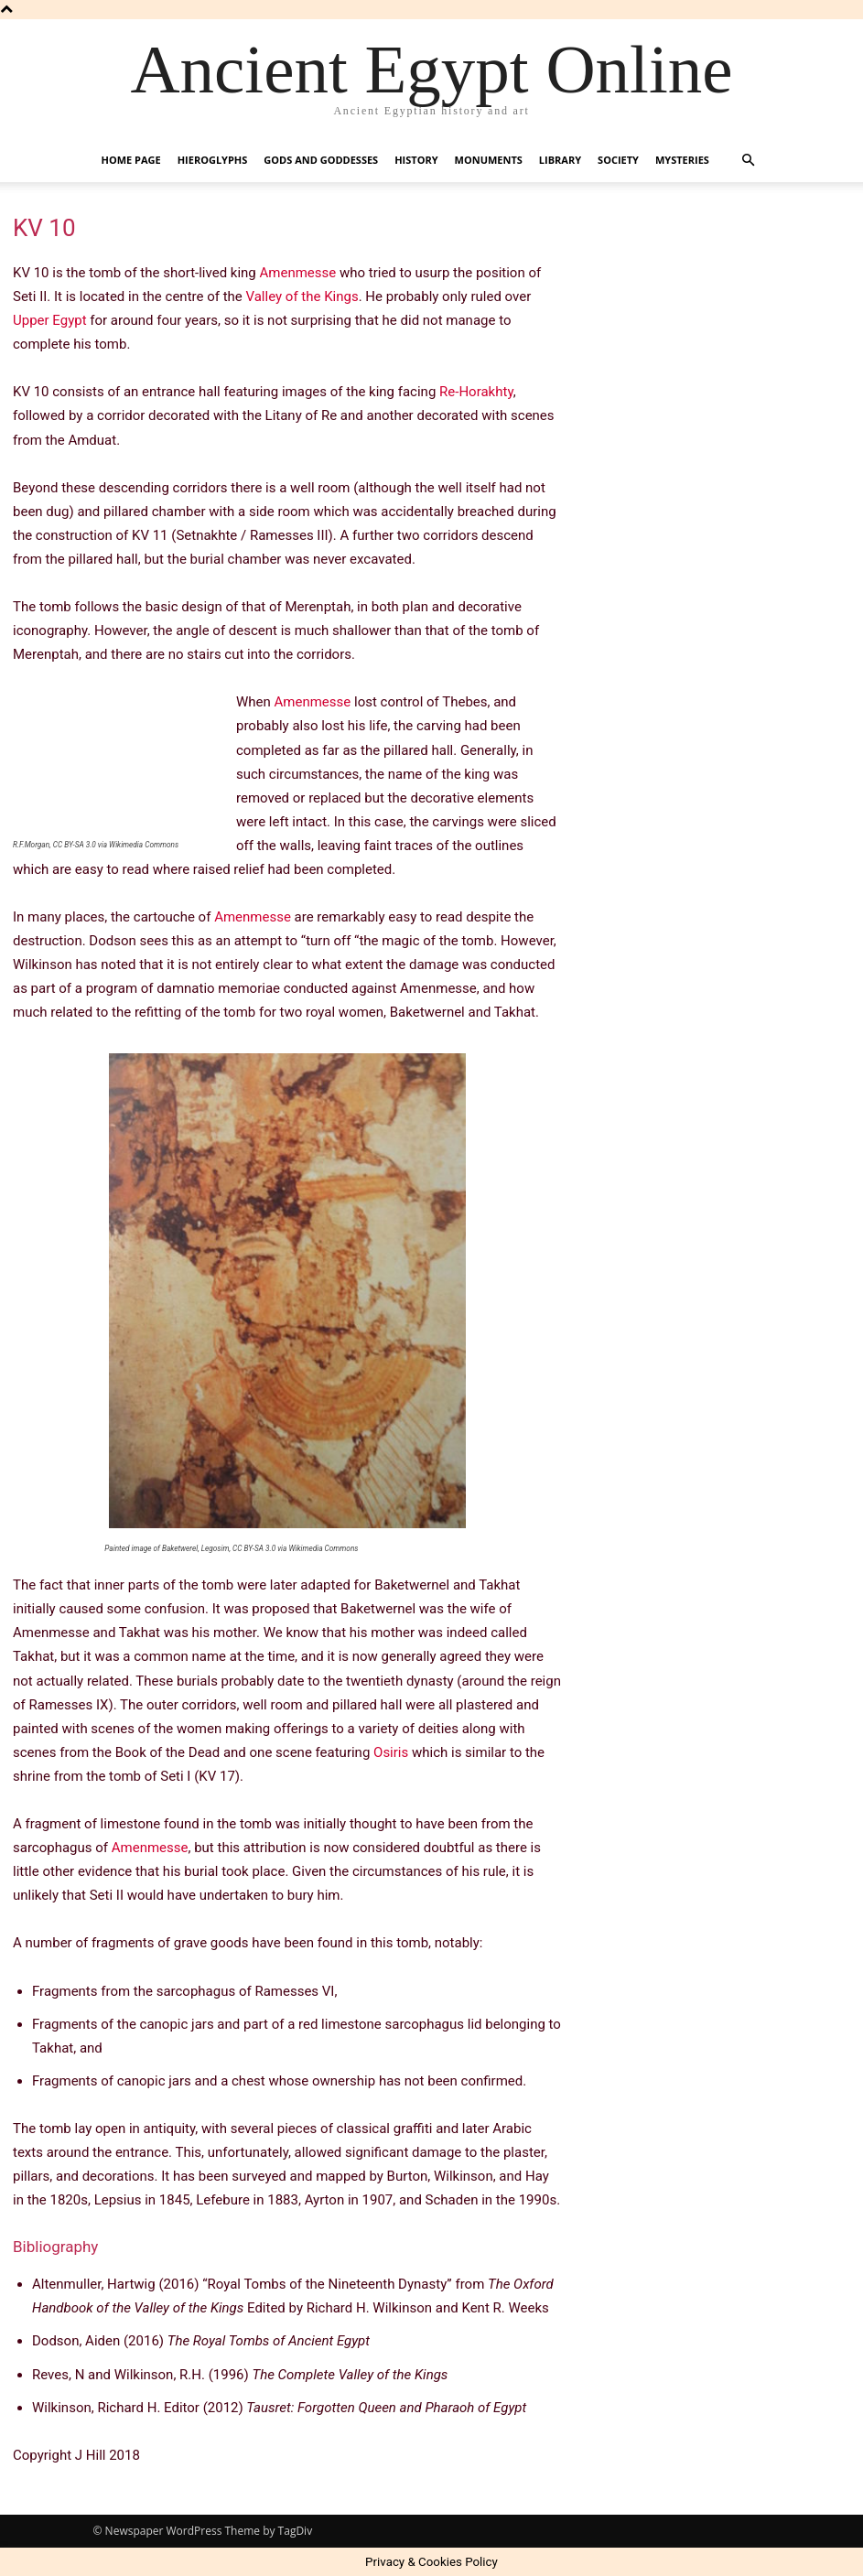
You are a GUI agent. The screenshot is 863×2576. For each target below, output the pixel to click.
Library (560, 160)
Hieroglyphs (213, 160)
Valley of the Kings (302, 296)
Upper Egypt (50, 320)
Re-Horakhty (476, 391)
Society (618, 160)
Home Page (131, 160)
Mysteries (682, 160)
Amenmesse (298, 272)
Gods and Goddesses (321, 160)
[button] (749, 160)
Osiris (390, 1752)
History (415, 160)
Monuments (489, 160)
